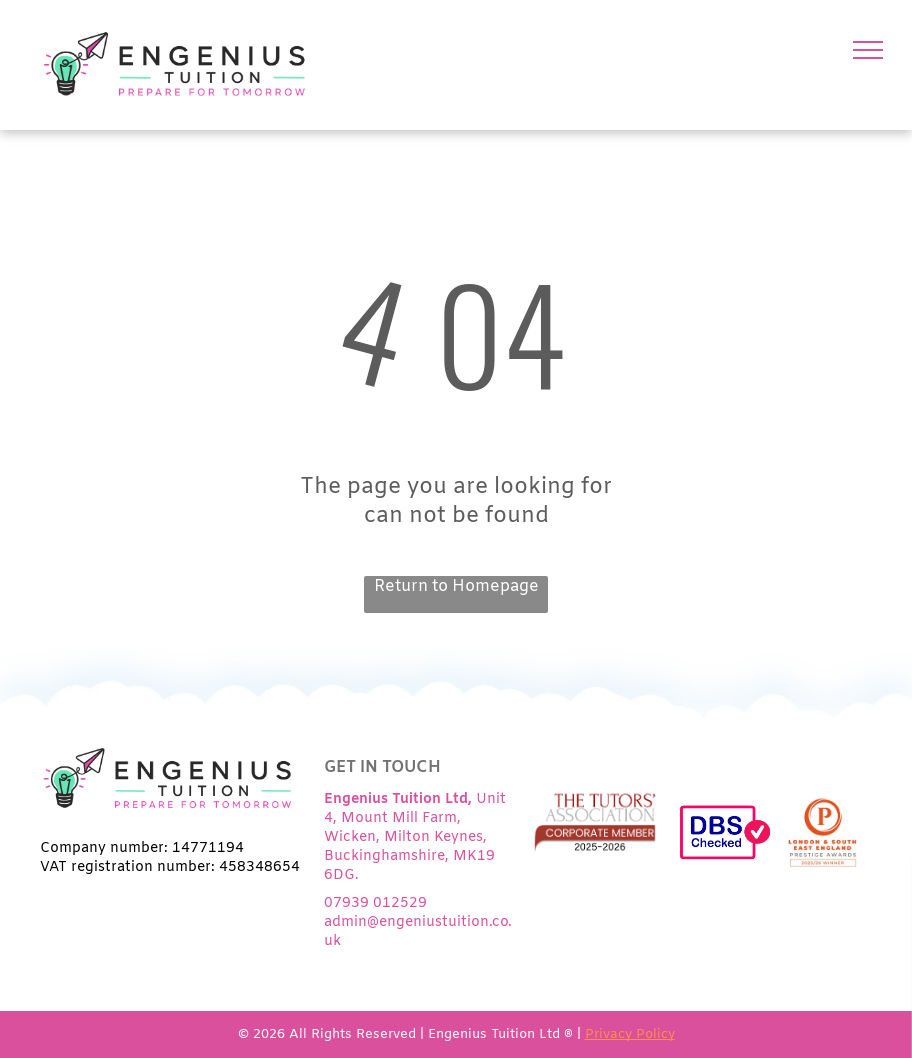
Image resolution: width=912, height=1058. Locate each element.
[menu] (868, 50)
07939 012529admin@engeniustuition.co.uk (418, 922)
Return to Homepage (456, 586)
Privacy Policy (630, 1034)
